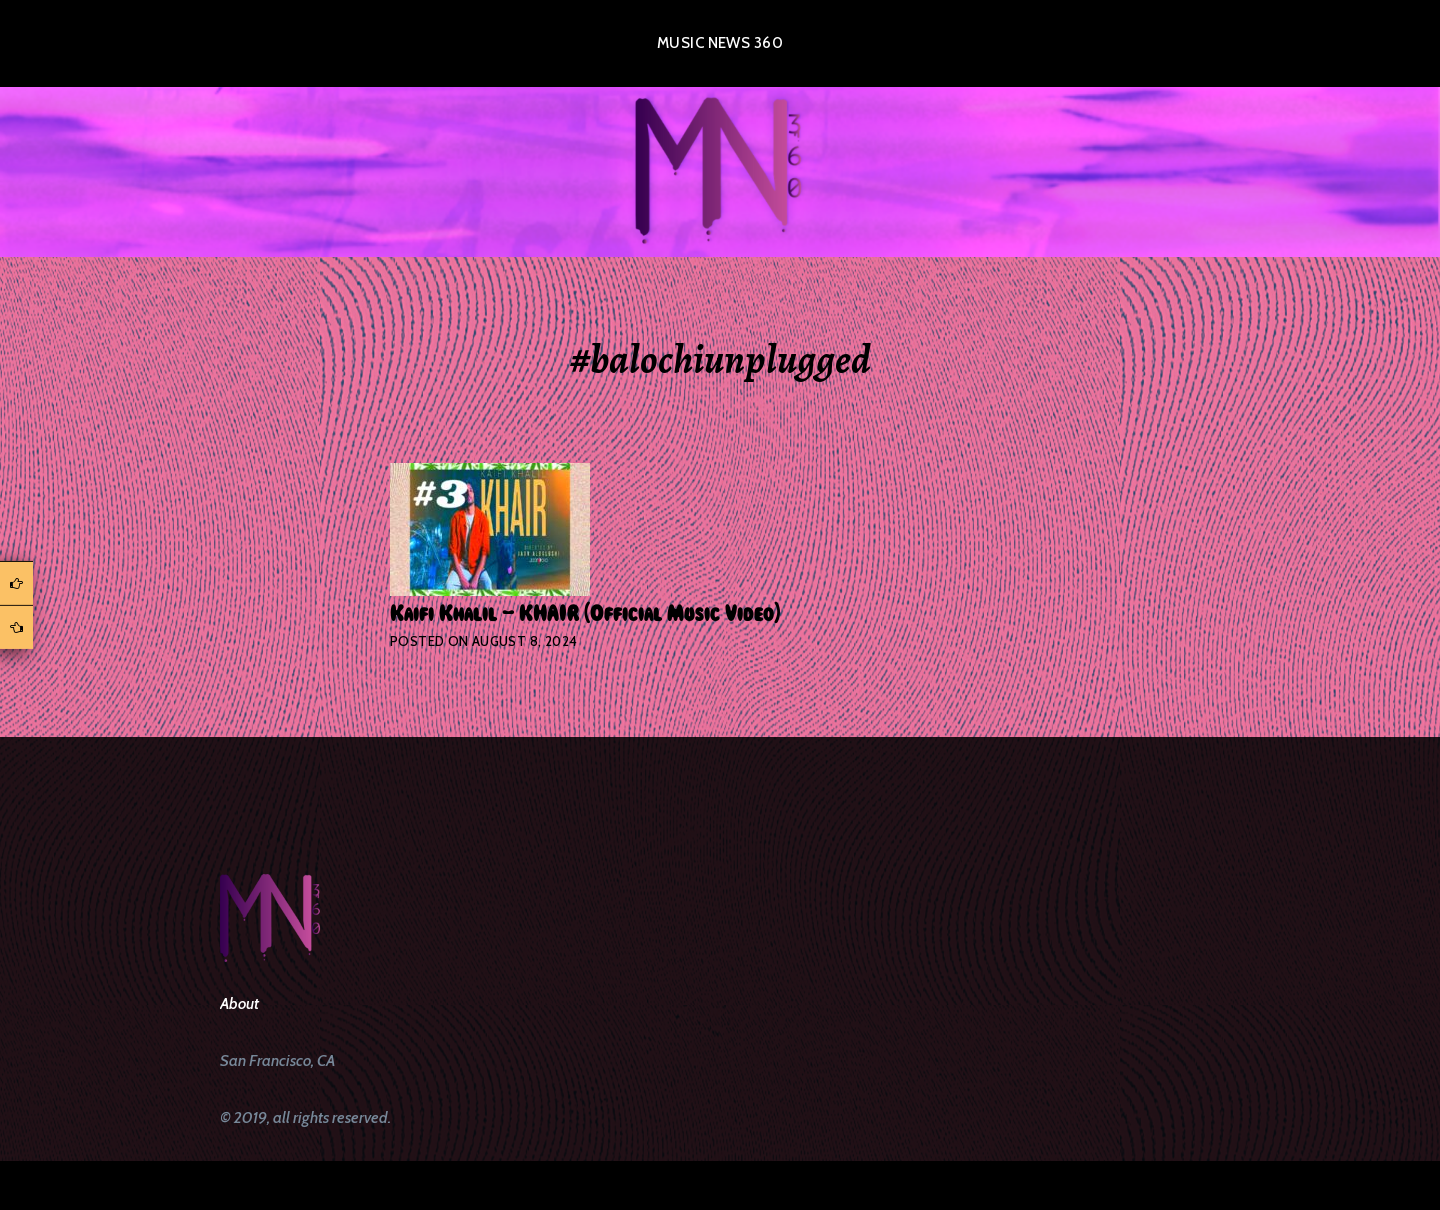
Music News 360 (720, 43)
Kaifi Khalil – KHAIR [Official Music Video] (585, 614)
